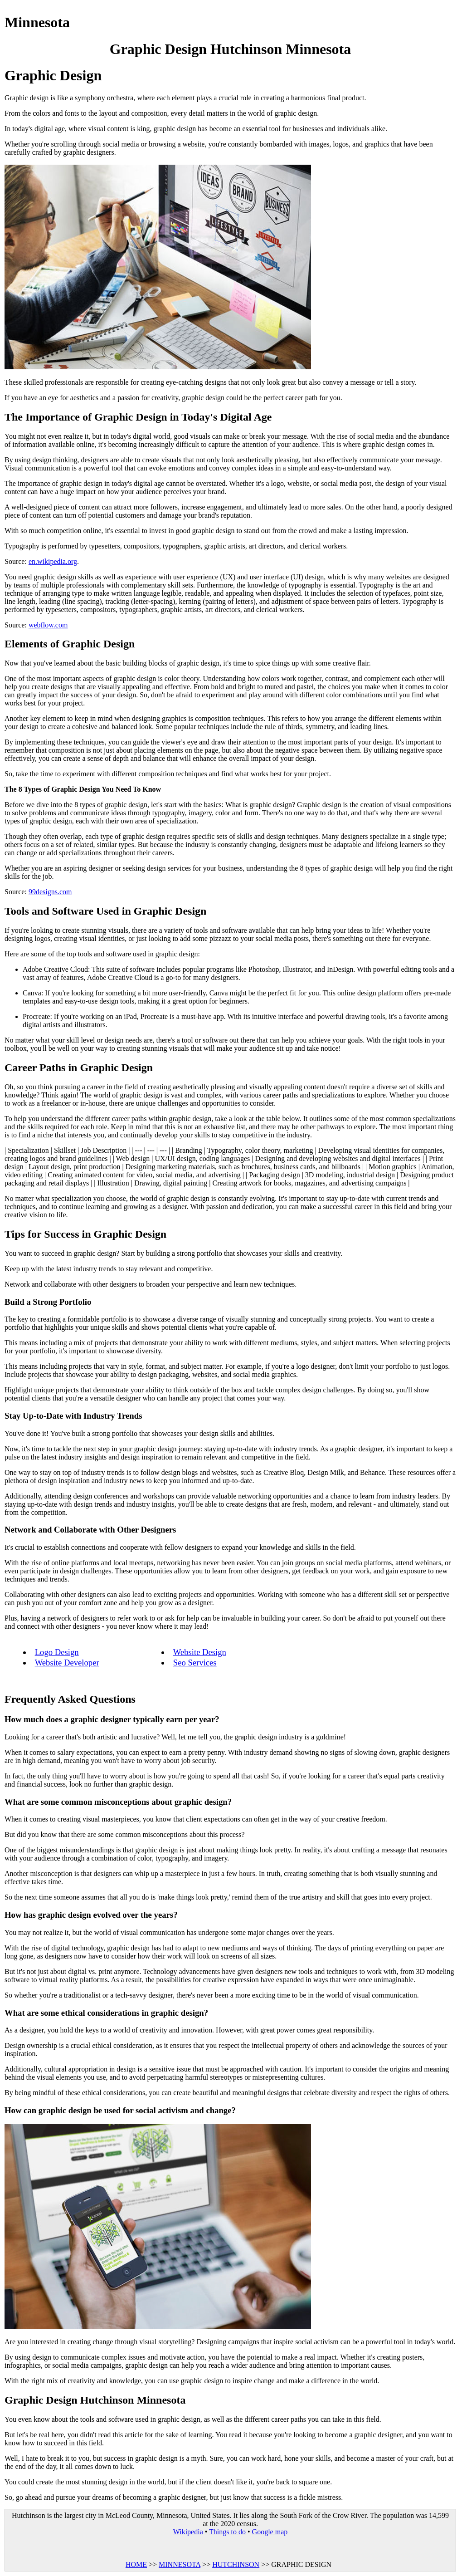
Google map (270, 2532)
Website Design (199, 1652)
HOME (136, 2564)
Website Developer (67, 1662)
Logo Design (57, 1652)
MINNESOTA (179, 2564)
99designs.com (50, 892)
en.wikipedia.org (53, 561)
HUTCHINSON (235, 2564)
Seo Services (195, 1662)
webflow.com (48, 625)
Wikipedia (188, 2532)
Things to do (227, 2532)
